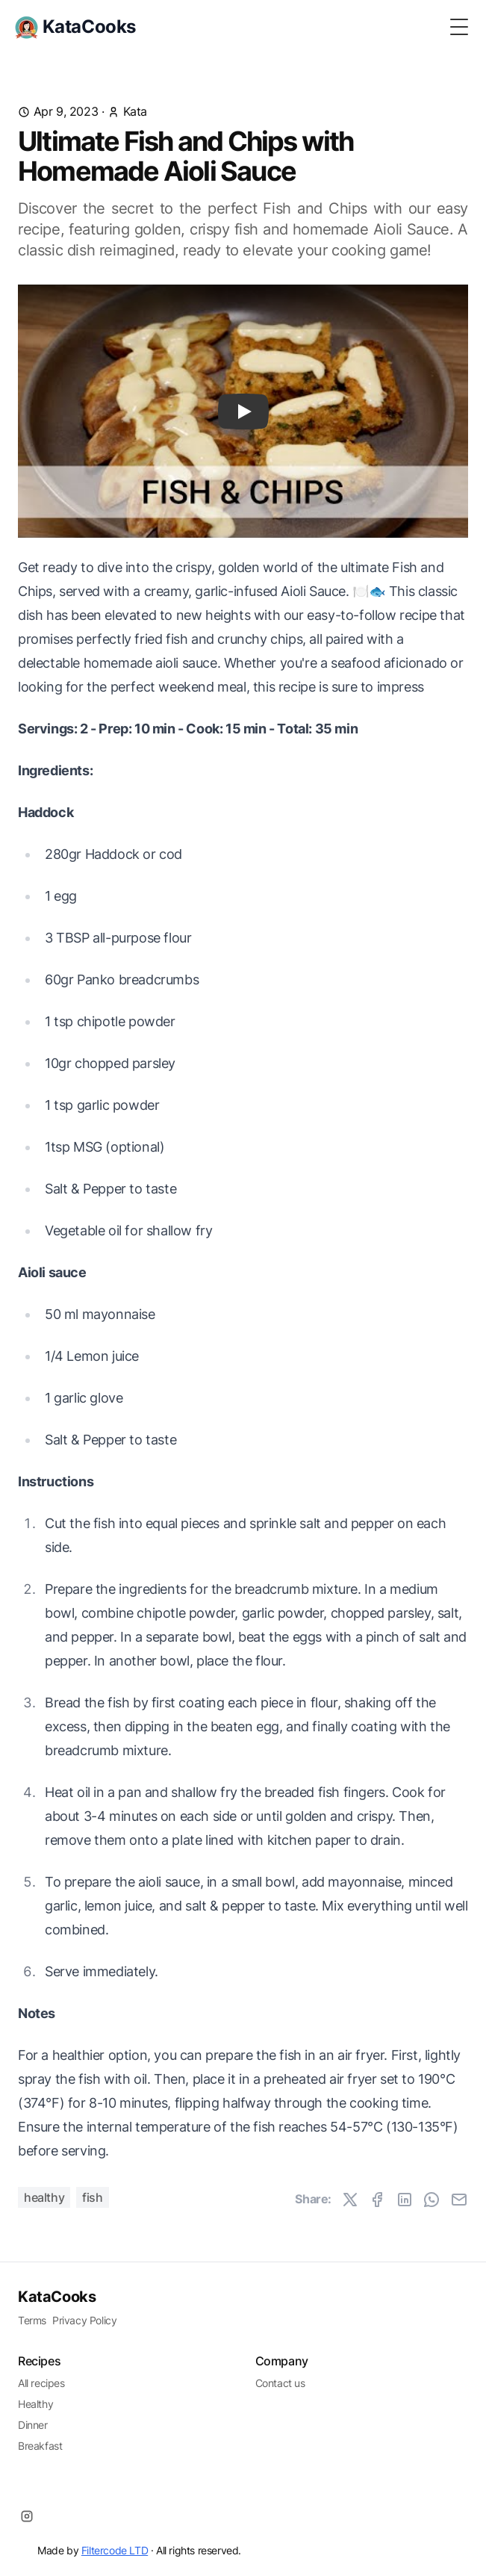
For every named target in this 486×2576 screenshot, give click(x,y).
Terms (32, 2320)
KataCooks (57, 2297)
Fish (92, 2197)
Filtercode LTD (114, 2550)
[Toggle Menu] (459, 27)
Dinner (33, 2424)
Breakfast (40, 2445)
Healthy (44, 2197)
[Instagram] (27, 2516)
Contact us (280, 2383)
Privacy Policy (84, 2320)
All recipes (41, 2383)
